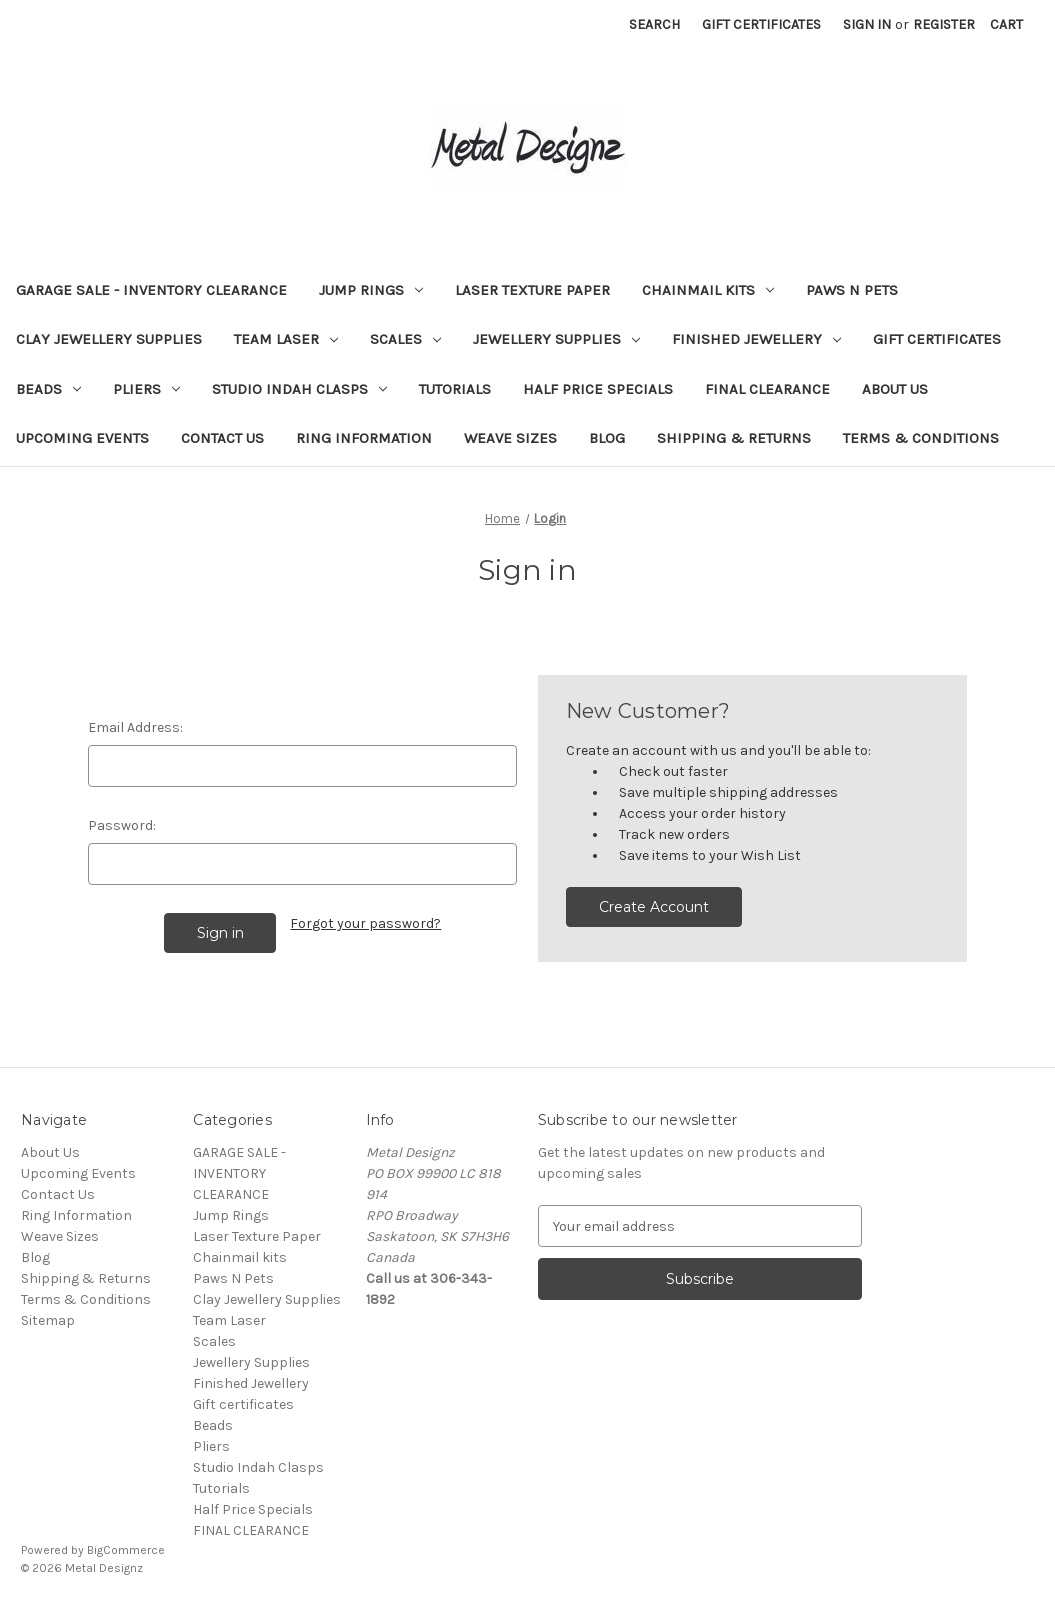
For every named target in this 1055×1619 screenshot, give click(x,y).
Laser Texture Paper (532, 290)
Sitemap (48, 1320)
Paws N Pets (852, 290)
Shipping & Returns (734, 438)
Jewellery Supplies (556, 339)
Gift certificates (937, 339)
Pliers (146, 389)
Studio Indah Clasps (299, 389)
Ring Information (364, 438)
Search (654, 24)
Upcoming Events (82, 438)
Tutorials (455, 389)
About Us (895, 389)
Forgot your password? (365, 923)
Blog (607, 438)
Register (944, 24)
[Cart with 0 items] (1006, 24)
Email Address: (135, 727)
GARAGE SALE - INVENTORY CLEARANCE (151, 290)
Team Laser (286, 339)
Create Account (654, 907)
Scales (405, 339)
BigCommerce (126, 1550)
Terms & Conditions (921, 438)
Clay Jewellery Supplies (109, 339)
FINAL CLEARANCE (767, 389)
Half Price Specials (598, 389)
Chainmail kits (708, 290)
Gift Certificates (761, 24)
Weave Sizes (510, 438)
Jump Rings (371, 290)
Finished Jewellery (756, 339)
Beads (48, 389)
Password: (122, 825)
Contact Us (222, 438)
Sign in (867, 24)
